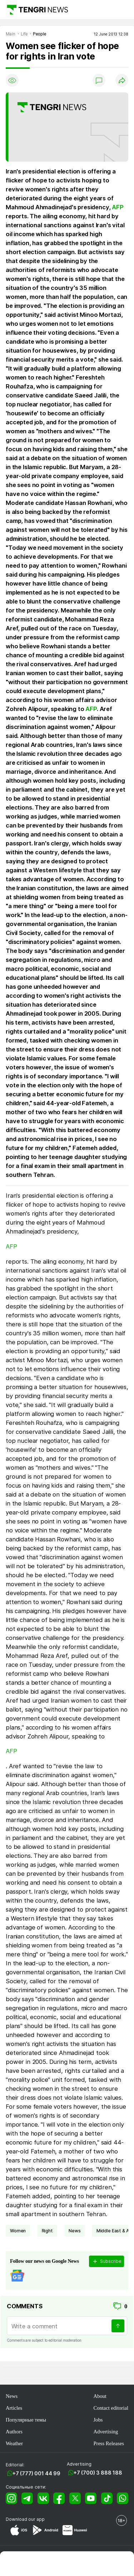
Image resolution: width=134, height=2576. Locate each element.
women (18, 2230)
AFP (118, 207)
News (12, 2396)
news (74, 2230)
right (47, 2230)
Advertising (105, 2431)
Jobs (98, 2420)
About (99, 2396)
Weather (14, 2443)
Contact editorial (110, 2408)
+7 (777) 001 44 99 (36, 2473)
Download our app (25, 2519)
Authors (14, 2431)
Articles (14, 2408)
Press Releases (108, 2443)
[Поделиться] (121, 80)
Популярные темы (26, 2420)
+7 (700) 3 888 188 (98, 2473)
